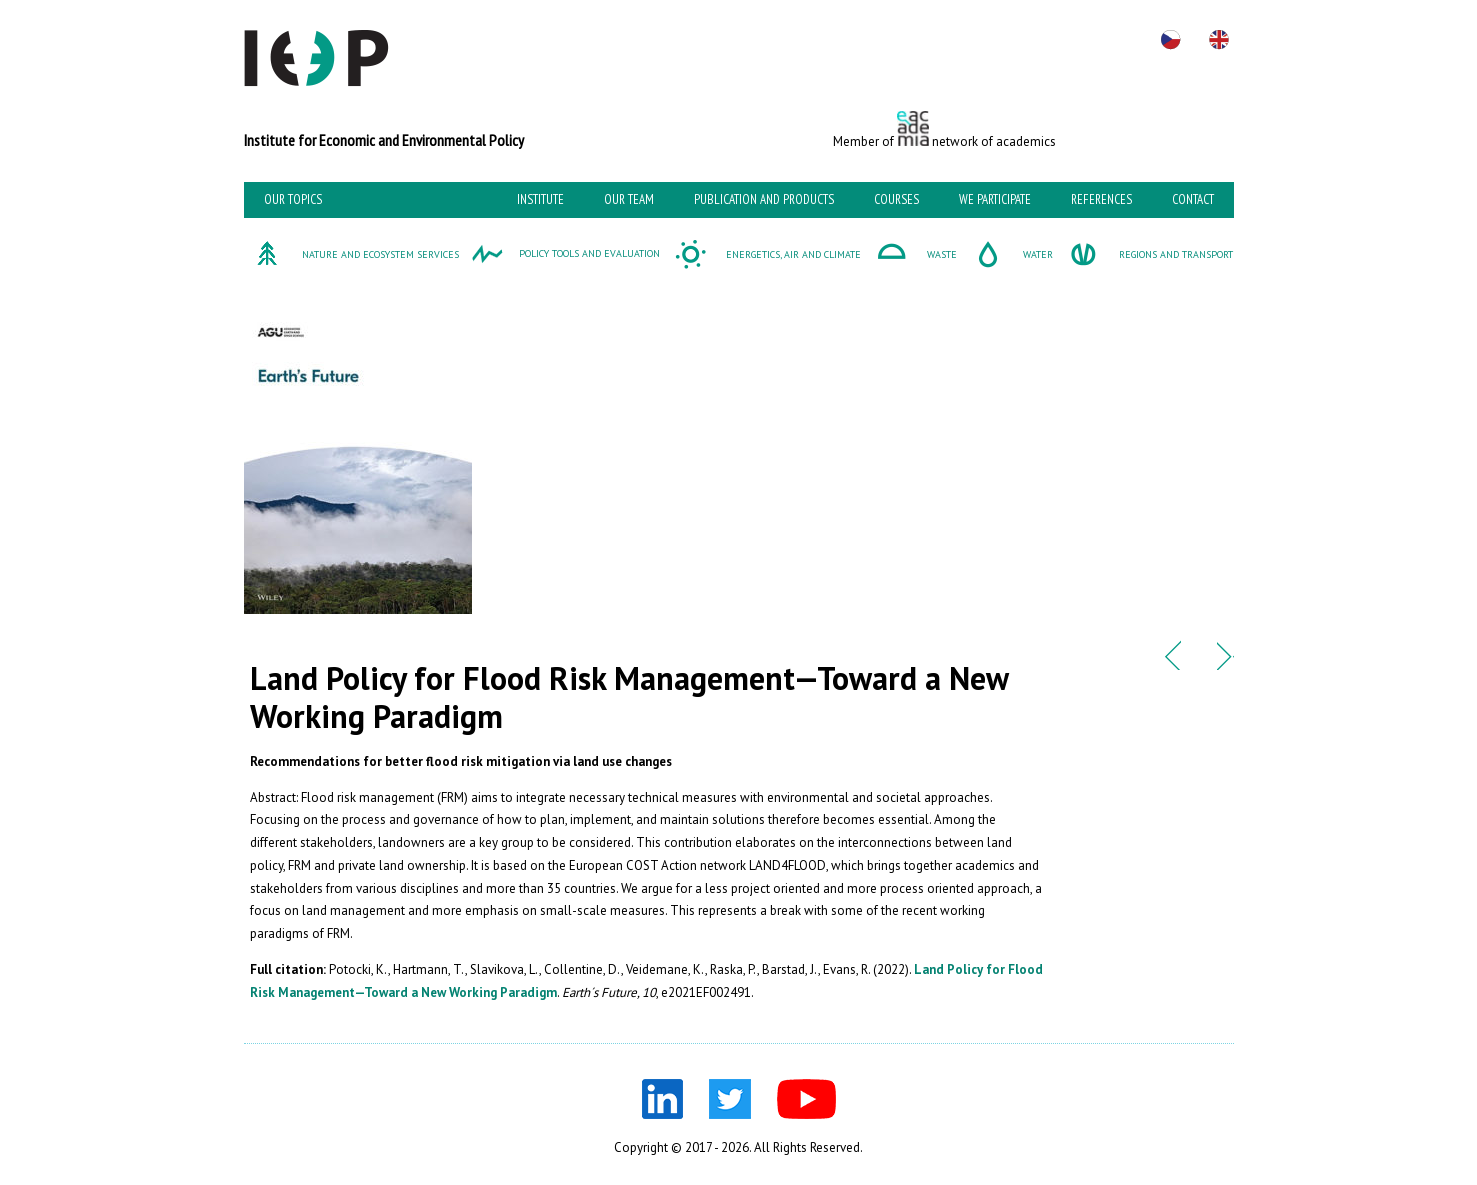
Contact (1193, 199)
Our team (629, 199)
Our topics (293, 199)
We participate (995, 199)
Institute (540, 199)
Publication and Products (764, 199)
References (1101, 199)
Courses (896, 199)
